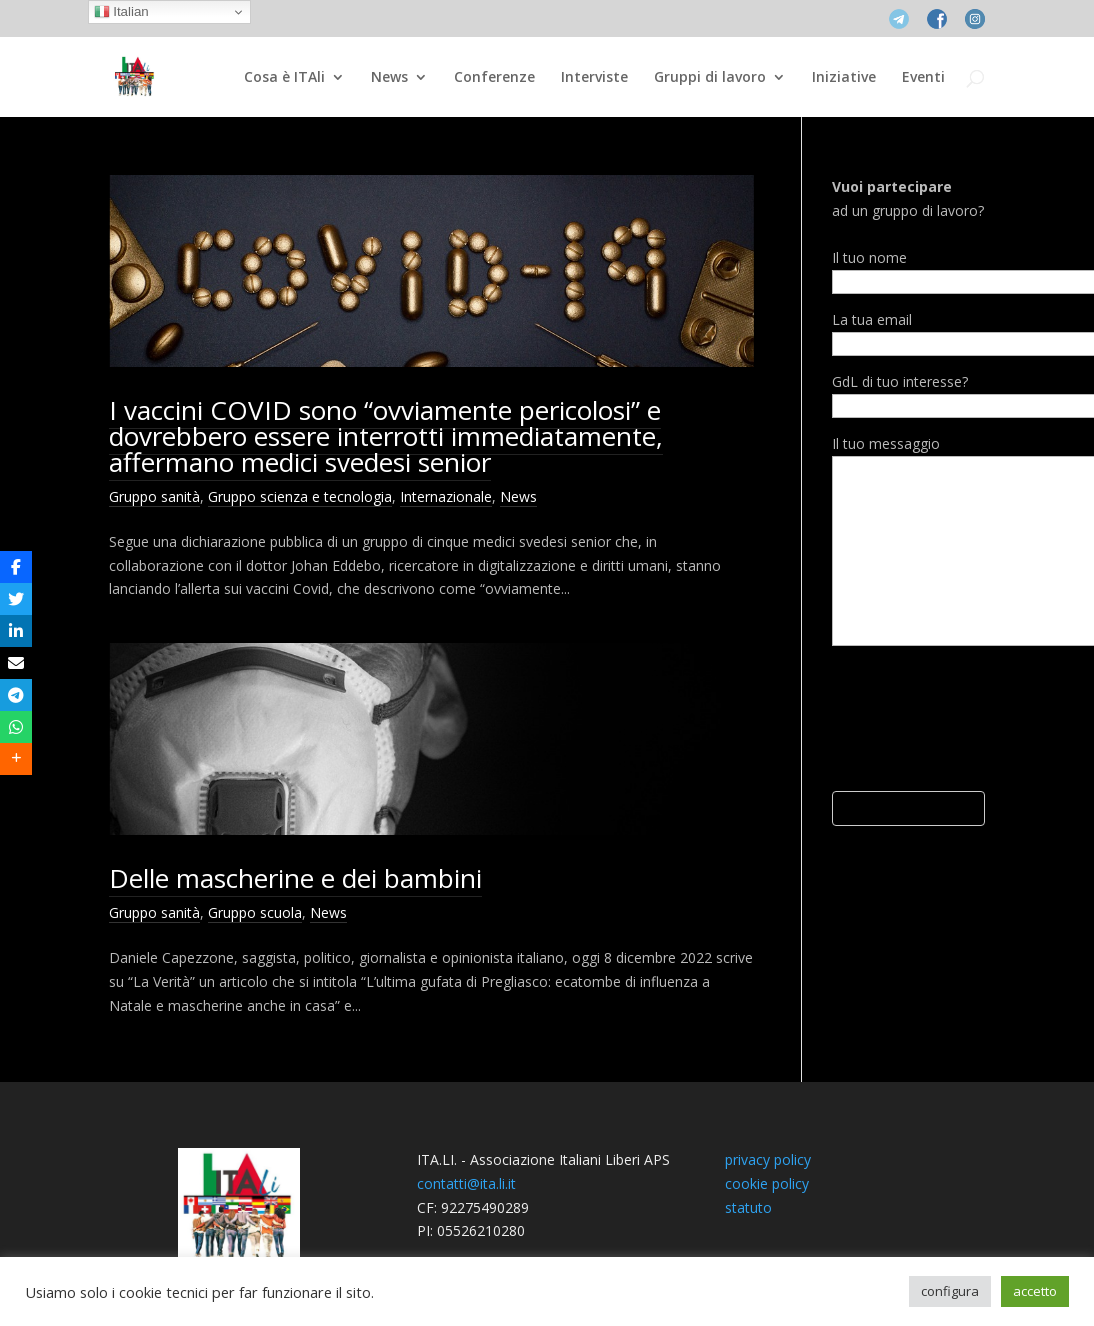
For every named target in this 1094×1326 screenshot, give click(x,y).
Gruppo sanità (154, 496)
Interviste (594, 78)
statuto (748, 1207)
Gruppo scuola (255, 912)
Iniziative (844, 78)
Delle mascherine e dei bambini (295, 878)
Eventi (923, 78)
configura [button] (950, 1291)
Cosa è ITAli (284, 78)
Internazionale (446, 496)
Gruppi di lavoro (710, 78)
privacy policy (768, 1159)
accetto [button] (1035, 1291)
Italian (121, 12)
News (389, 78)
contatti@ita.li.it (466, 1183)
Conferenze (494, 78)
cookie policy (767, 1183)
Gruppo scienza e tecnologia (300, 496)
